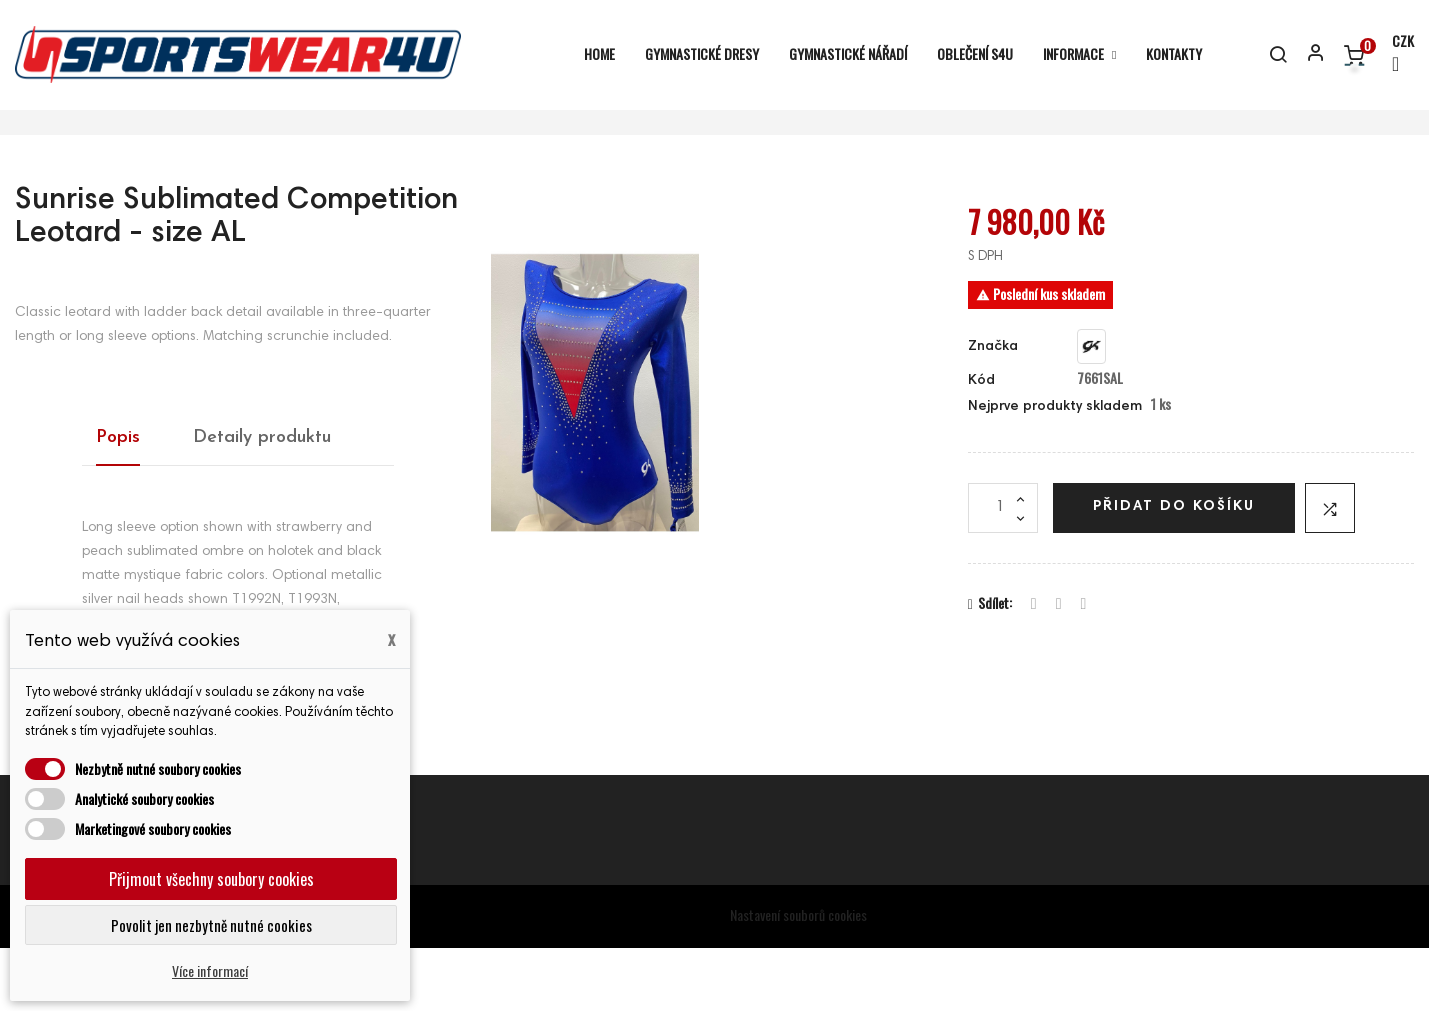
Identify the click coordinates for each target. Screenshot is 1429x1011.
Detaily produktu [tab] (262, 500)
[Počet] (1003, 571)
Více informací (210, 970)
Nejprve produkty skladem (1055, 471)
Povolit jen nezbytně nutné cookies (211, 925)
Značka (993, 411)
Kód (981, 444)
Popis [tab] (118, 500)
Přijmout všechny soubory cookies (211, 879)
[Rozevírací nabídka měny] (1394, 54)
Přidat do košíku (1174, 570)
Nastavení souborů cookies (798, 978)
